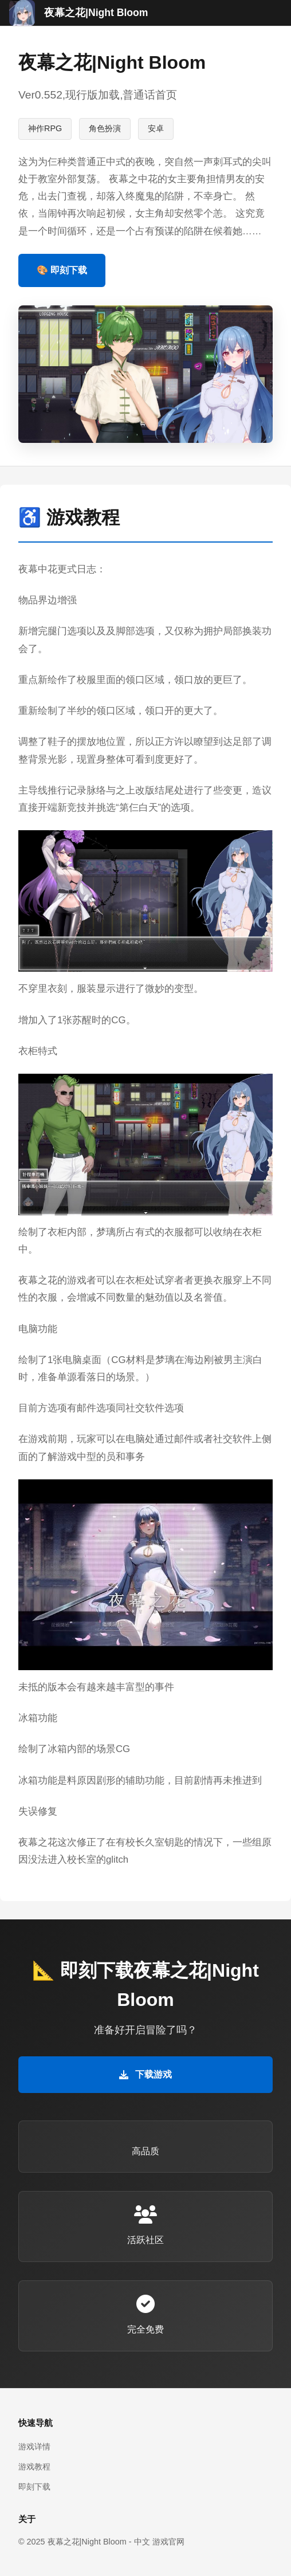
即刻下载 (34, 2486)
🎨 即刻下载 (62, 270)
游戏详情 (34, 2446)
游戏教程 (34, 2466)
